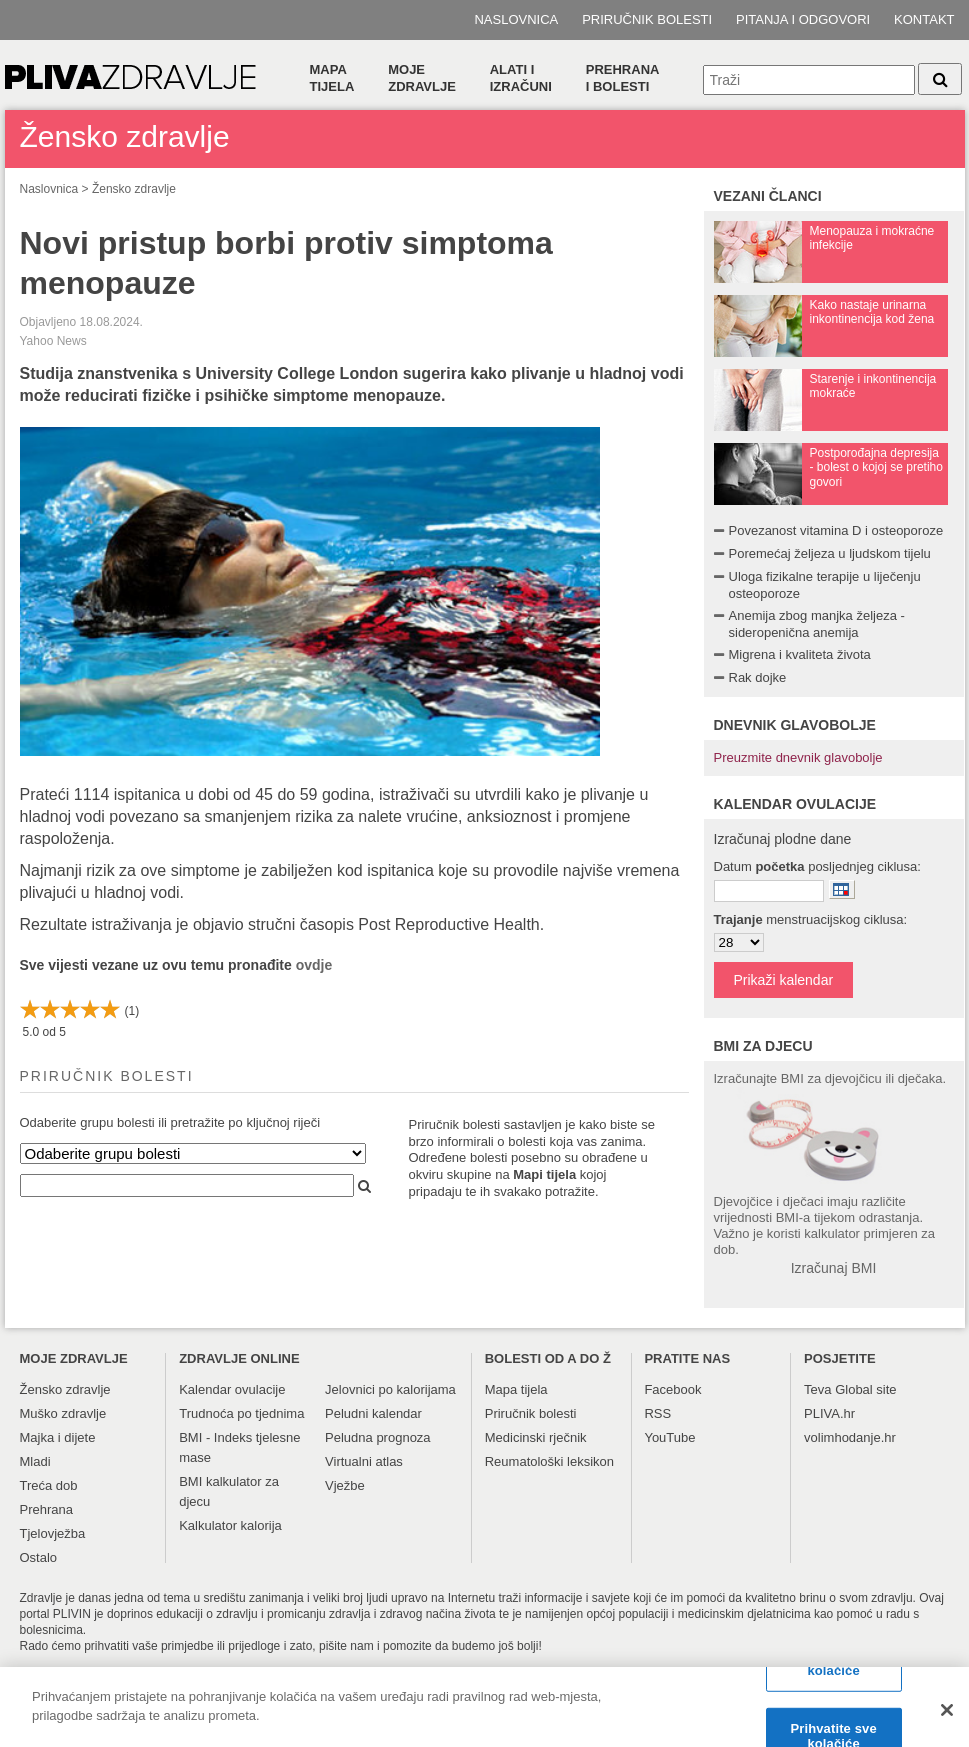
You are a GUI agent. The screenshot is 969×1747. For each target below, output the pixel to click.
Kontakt (924, 19)
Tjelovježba (53, 1533)
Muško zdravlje (63, 1413)
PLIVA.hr (829, 1413)
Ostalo (39, 1557)
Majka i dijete (58, 1437)
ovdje (314, 965)
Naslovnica (516, 19)
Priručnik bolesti (647, 19)
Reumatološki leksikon (549, 1461)
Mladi (35, 1461)
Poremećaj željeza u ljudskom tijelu (830, 553)
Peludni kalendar (373, 1413)
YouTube (669, 1437)
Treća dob (49, 1485)
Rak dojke (758, 677)
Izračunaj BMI (834, 1268)
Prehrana (46, 1509)
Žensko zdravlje (134, 189)
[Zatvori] (947, 1720)
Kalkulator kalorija (230, 1525)
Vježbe (345, 1485)
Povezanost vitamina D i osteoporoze (836, 530)
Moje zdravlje (422, 78)
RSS (657, 1413)
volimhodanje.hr (850, 1437)
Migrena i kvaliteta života (800, 654)
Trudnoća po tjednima (241, 1413)
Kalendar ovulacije (232, 1389)
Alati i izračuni (521, 78)
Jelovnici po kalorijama (390, 1389)
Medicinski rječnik (536, 1437)
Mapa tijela (332, 78)
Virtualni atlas (364, 1461)
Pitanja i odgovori (803, 19)
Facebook (672, 1389)
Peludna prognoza (378, 1437)
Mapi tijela (544, 1174)
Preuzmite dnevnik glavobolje (798, 757)
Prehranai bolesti (623, 78)
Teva (817, 1389)
